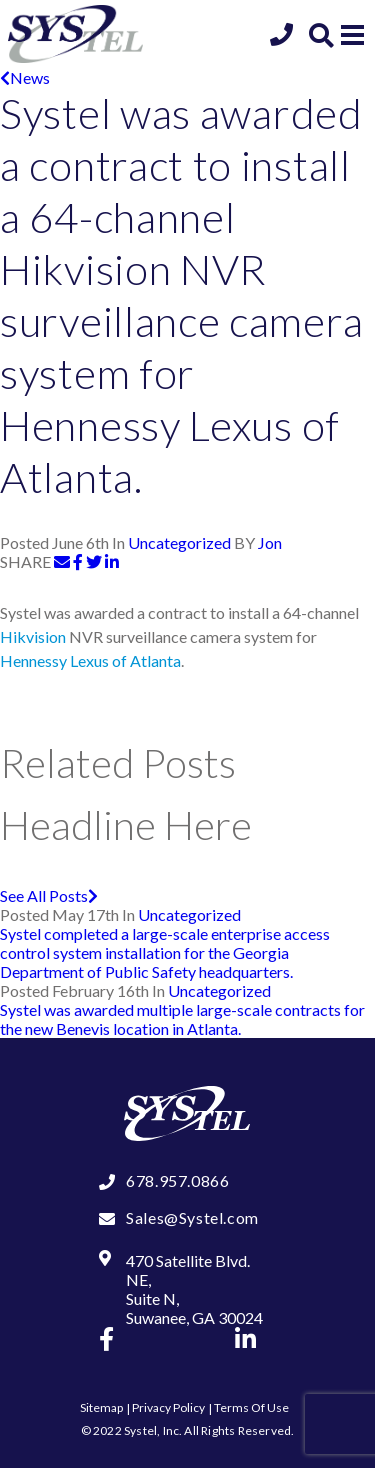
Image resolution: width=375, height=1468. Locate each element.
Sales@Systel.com (192, 1217)
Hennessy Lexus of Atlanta (90, 660)
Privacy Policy (168, 1407)
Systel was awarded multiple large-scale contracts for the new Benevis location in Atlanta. (182, 1019)
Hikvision (33, 636)
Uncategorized (179, 542)
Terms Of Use (251, 1407)
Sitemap (101, 1407)
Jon (270, 542)
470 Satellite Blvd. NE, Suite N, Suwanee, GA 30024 (194, 1289)
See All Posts (49, 895)
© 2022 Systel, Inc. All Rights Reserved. (188, 1430)
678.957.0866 (177, 1180)
